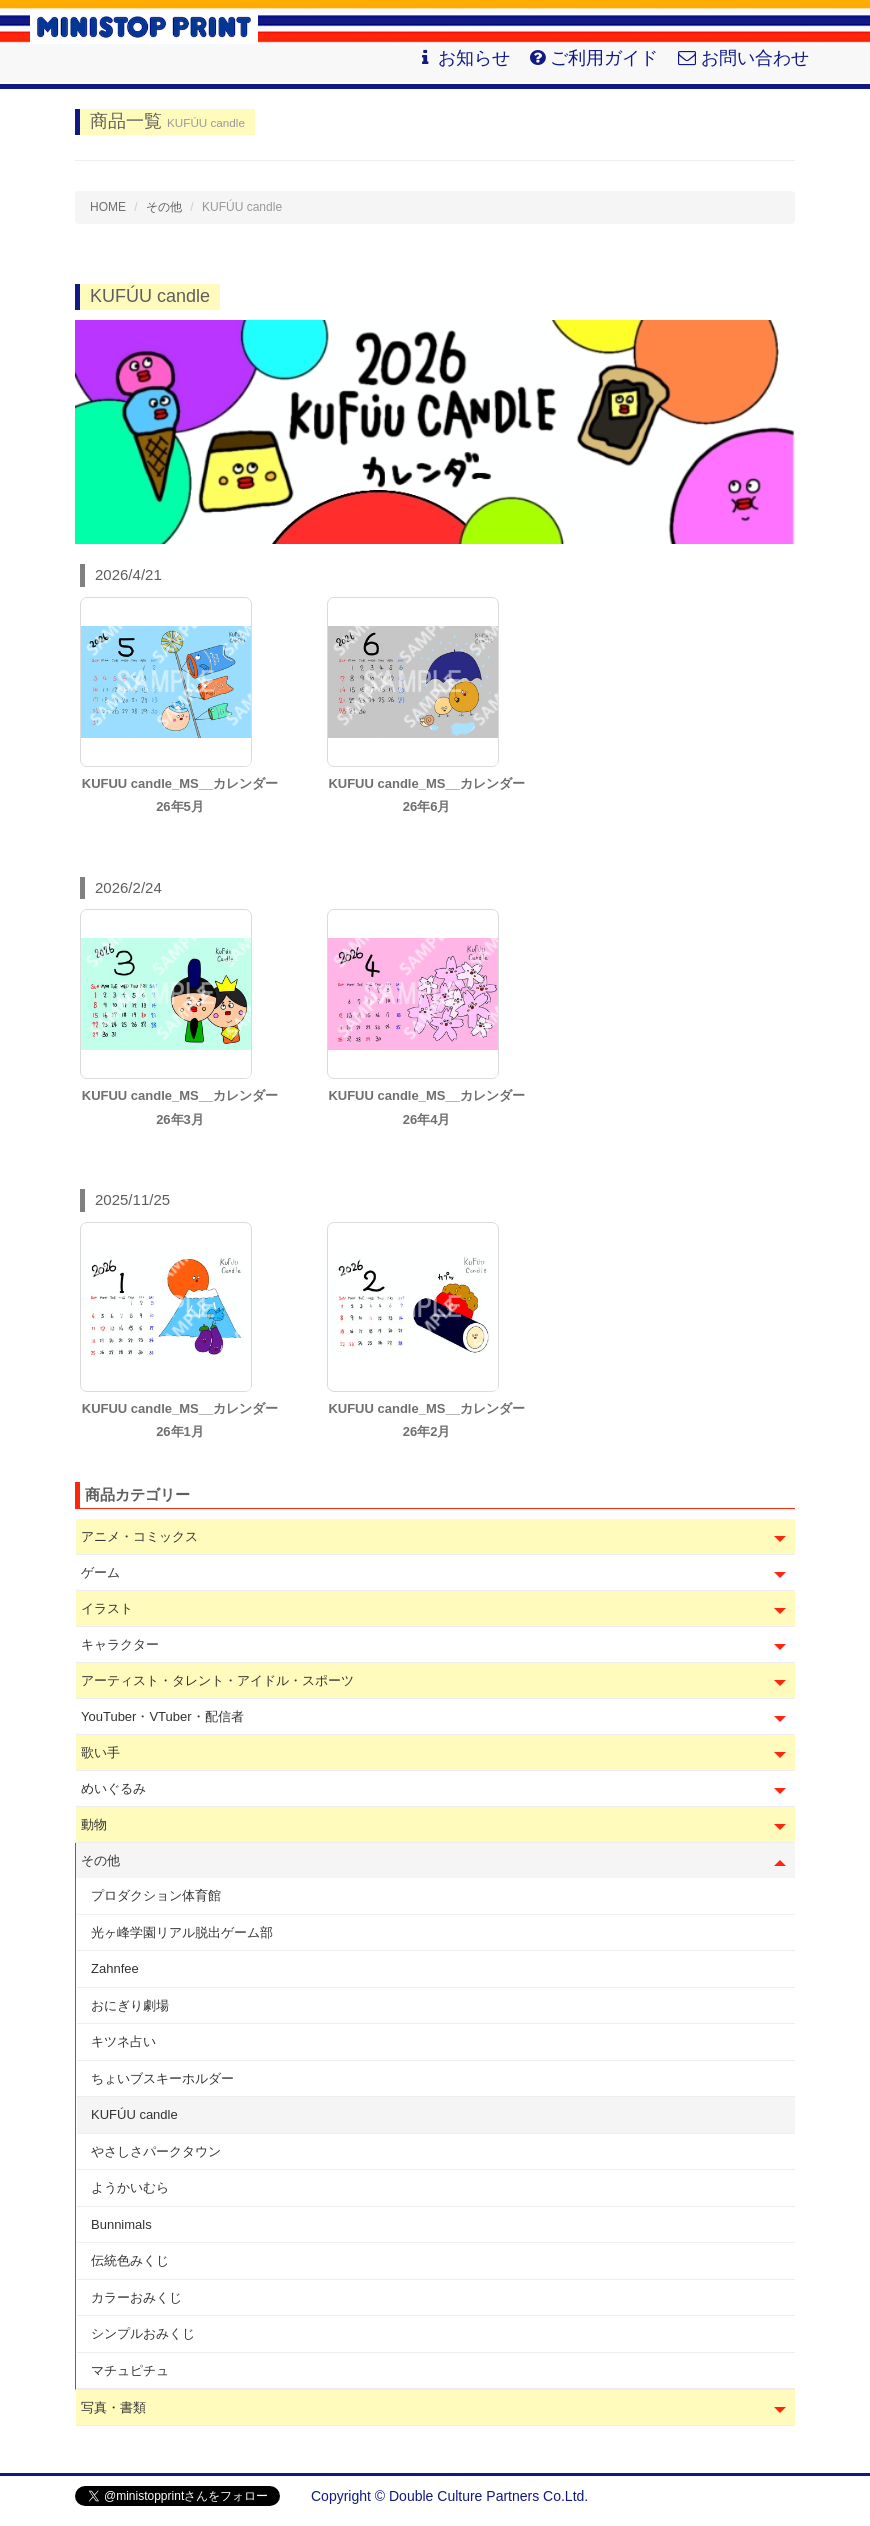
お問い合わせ (743, 58)
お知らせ (463, 58)
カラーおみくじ (136, 2297)
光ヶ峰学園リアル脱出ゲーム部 (182, 1932)
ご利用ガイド (594, 58)
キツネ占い (123, 2041)
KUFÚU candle (134, 2114)
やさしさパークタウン (156, 2151)
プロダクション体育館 (156, 1895)
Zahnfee (115, 1968)
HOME (108, 207)
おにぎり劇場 (130, 2005)
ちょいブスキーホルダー (162, 2078)
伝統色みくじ (130, 2260)
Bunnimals (121, 2224)
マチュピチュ (130, 2370)
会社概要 (767, 2496)
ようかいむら (130, 2187)
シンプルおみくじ (143, 2333)
